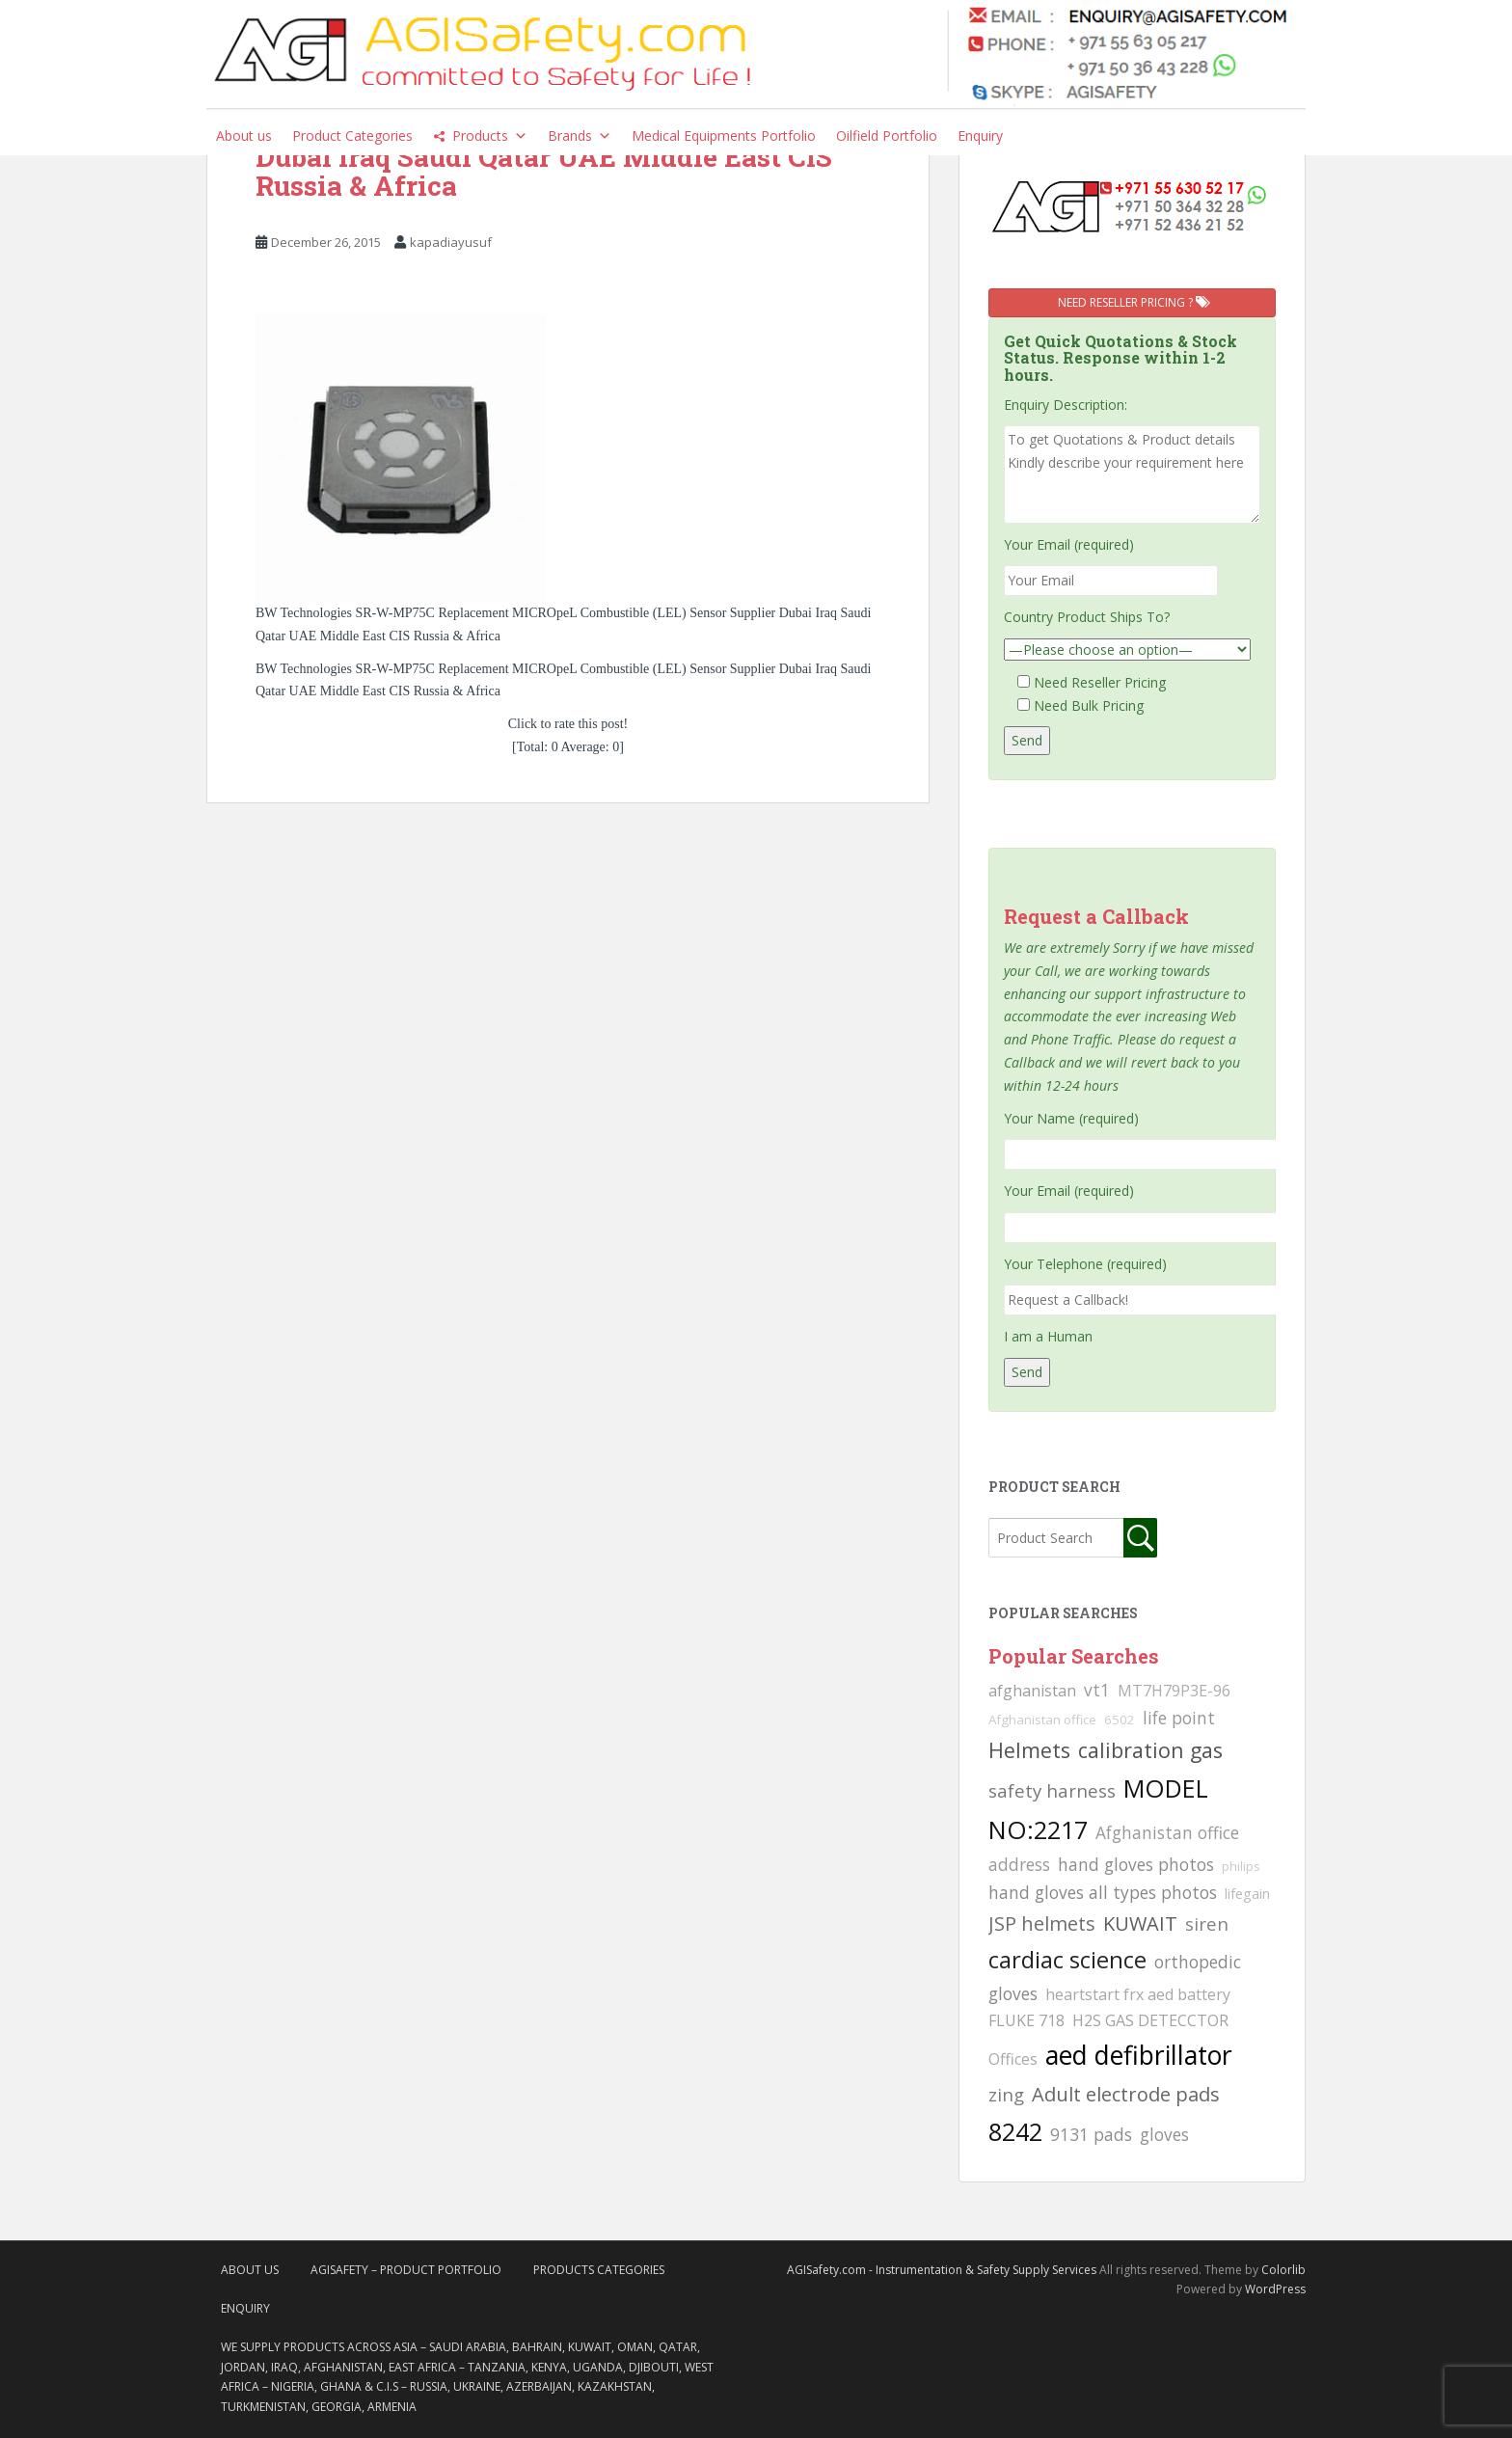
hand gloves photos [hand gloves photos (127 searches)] (1136, 1864)
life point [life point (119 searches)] (1179, 1717)
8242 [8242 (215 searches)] (1015, 2131)
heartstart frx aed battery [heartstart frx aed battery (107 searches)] (1137, 1994)
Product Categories (352, 135)
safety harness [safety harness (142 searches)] (1052, 1790)
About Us (250, 2270)
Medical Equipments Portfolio (724, 135)
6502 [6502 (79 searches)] (1119, 1719)
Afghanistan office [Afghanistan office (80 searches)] (1042, 1719)
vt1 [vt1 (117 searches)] (1097, 1689)
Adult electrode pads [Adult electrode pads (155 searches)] (1126, 2094)
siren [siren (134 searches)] (1206, 1923)
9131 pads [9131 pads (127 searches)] (1091, 2134)
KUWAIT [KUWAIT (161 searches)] (1140, 1923)
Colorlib (1283, 2270)
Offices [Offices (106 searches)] (1013, 2059)
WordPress (1275, 2289)
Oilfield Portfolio (886, 135)
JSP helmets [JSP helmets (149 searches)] (1041, 1923)
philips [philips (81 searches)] (1241, 1866)
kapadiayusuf (451, 242)
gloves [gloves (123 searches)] (1164, 2134)
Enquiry (980, 135)
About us (244, 135)
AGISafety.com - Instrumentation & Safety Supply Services (941, 2270)
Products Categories (598, 2270)
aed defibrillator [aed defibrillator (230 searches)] (1138, 2055)
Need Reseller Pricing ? (1132, 302)
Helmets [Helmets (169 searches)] (1029, 1750)
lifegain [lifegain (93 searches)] (1247, 1893)
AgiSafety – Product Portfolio (405, 2270)
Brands (579, 136)
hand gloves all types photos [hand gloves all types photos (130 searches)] (1102, 1892)
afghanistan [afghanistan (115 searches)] (1032, 1690)
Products (489, 136)
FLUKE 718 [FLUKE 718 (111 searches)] (1026, 2020)
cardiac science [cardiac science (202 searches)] (1067, 1959)
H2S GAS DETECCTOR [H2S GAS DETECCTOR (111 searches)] (1150, 2020)
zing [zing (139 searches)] (1006, 2094)
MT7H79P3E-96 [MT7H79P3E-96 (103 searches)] (1174, 1690)
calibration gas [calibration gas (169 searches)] (1150, 1750)
